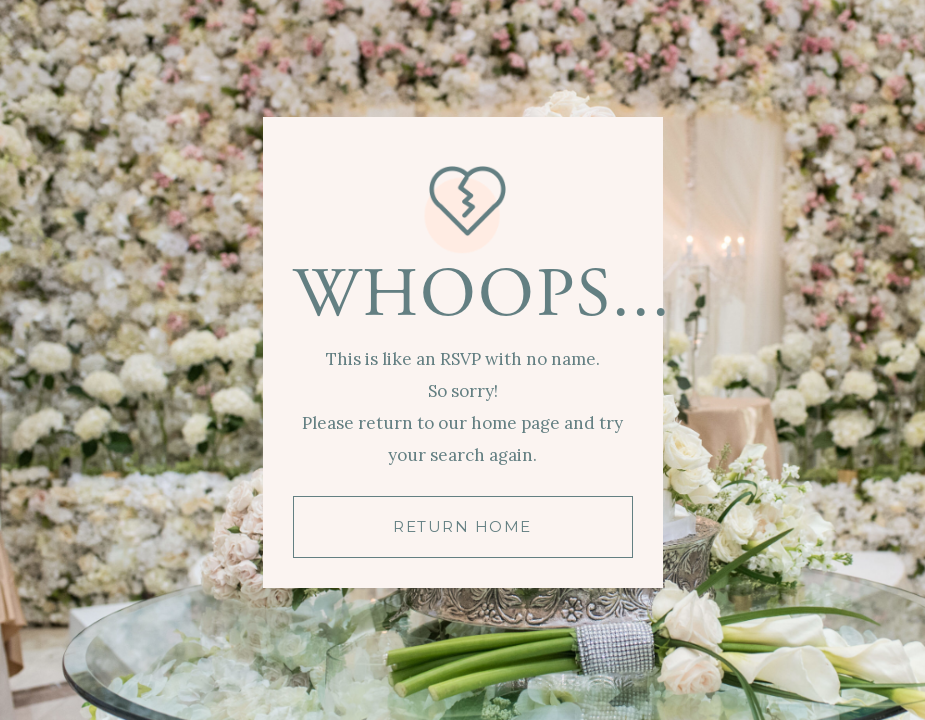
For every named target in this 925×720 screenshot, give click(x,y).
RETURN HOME (462, 526)
